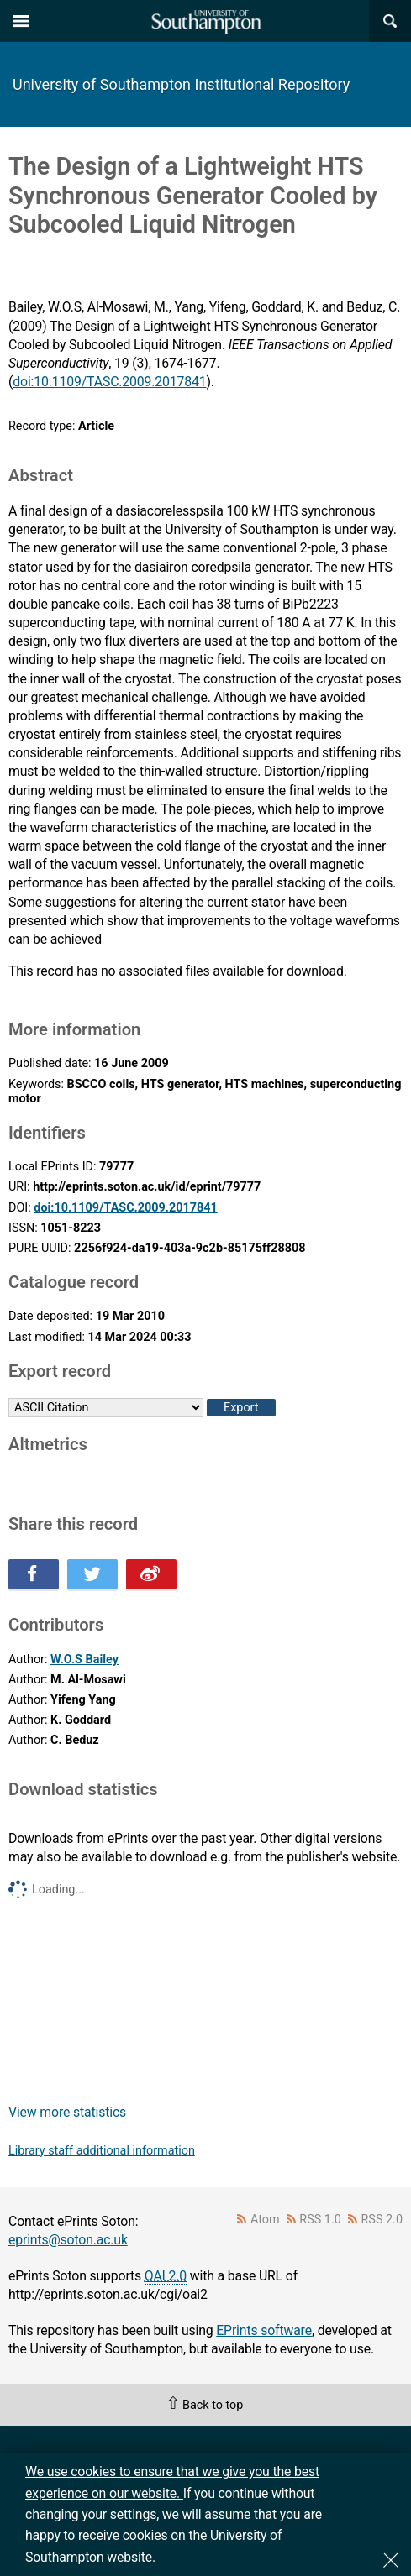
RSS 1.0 (320, 2219)
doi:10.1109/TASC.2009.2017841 (109, 382)
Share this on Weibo (151, 1574)
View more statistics (67, 2112)
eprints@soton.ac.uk (68, 2240)
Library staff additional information (101, 2151)
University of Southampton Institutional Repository (181, 84)
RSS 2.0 (382, 2219)
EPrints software (264, 2330)
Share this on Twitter (92, 1574)
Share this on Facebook (33, 1574)
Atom (265, 2219)
